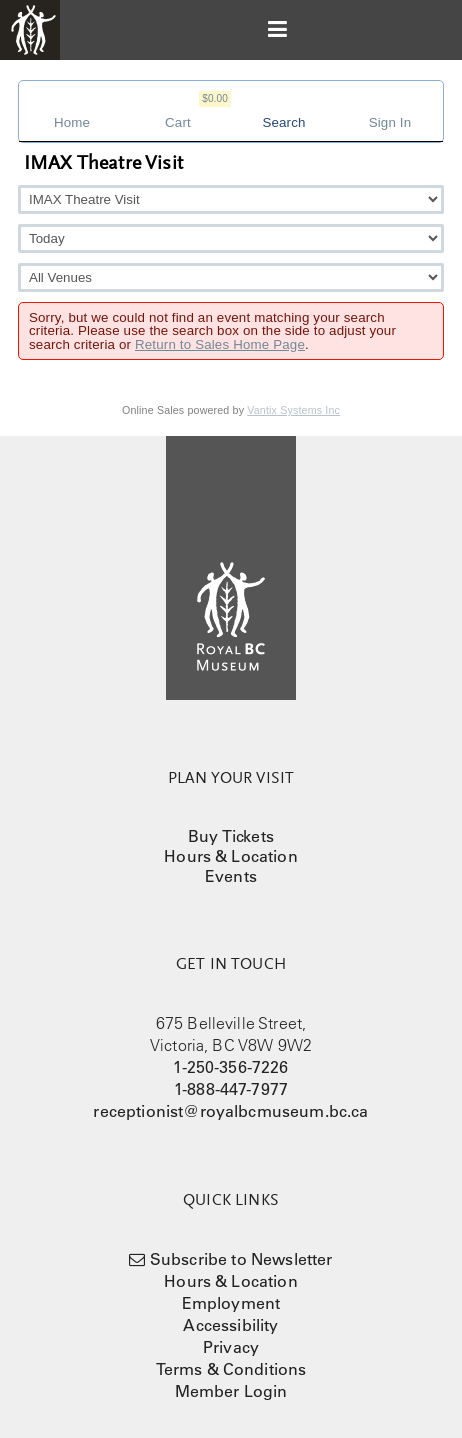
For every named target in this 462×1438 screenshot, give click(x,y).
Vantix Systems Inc (293, 410)
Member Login (231, 1391)
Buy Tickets (231, 836)
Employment (231, 1303)
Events (231, 876)
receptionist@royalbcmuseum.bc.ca (230, 1111)
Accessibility (230, 1325)
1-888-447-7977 (231, 1089)
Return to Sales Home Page (220, 344)
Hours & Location (231, 856)
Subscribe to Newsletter (241, 1259)
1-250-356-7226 (230, 1067)
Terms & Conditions (231, 1369)
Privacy (231, 1347)
